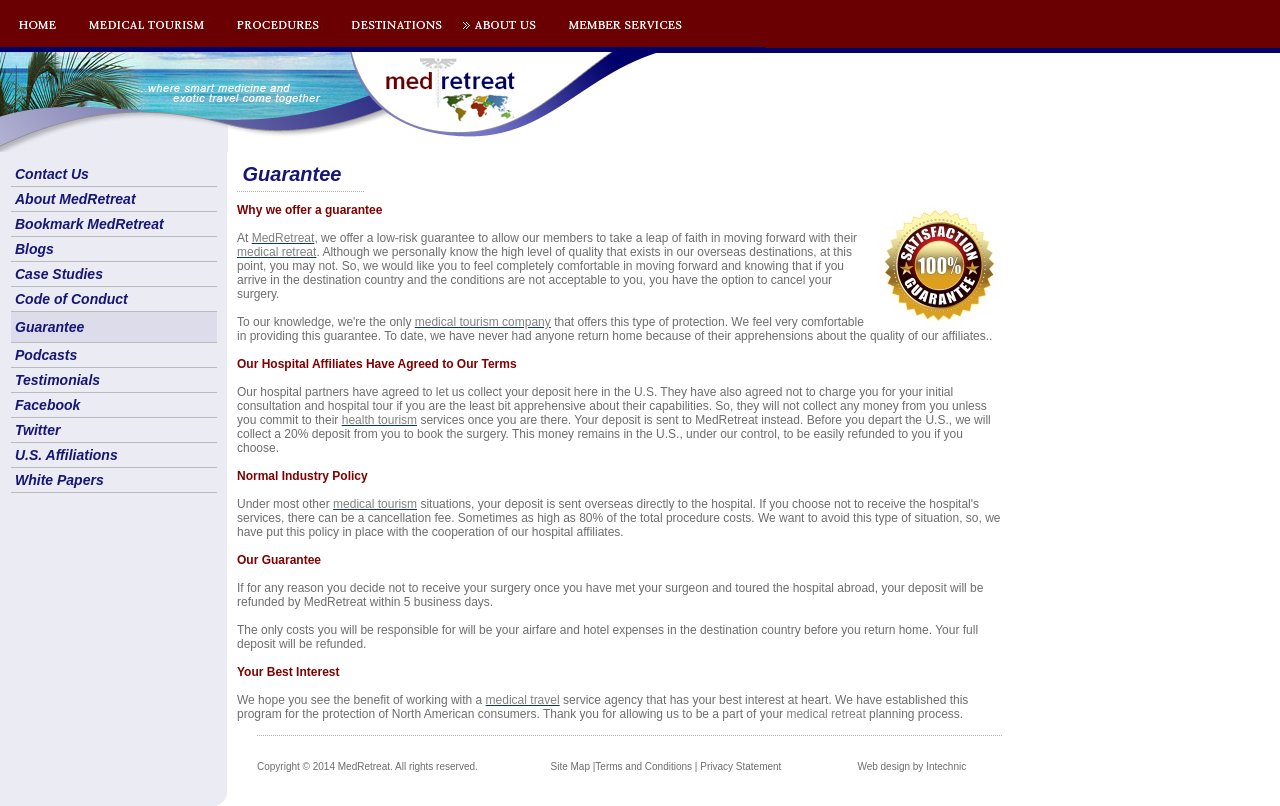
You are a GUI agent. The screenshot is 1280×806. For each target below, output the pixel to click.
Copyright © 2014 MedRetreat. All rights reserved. (367, 766)
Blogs (34, 249)
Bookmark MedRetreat (89, 224)
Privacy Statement (740, 766)
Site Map (570, 766)
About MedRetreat (75, 199)
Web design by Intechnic (911, 766)
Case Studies (59, 274)
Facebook (47, 405)
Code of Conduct (71, 299)
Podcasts (46, 355)
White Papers (59, 480)
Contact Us (52, 174)
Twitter (37, 430)
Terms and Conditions (643, 766)
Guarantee (49, 327)
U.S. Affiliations (66, 455)
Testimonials (57, 380)
